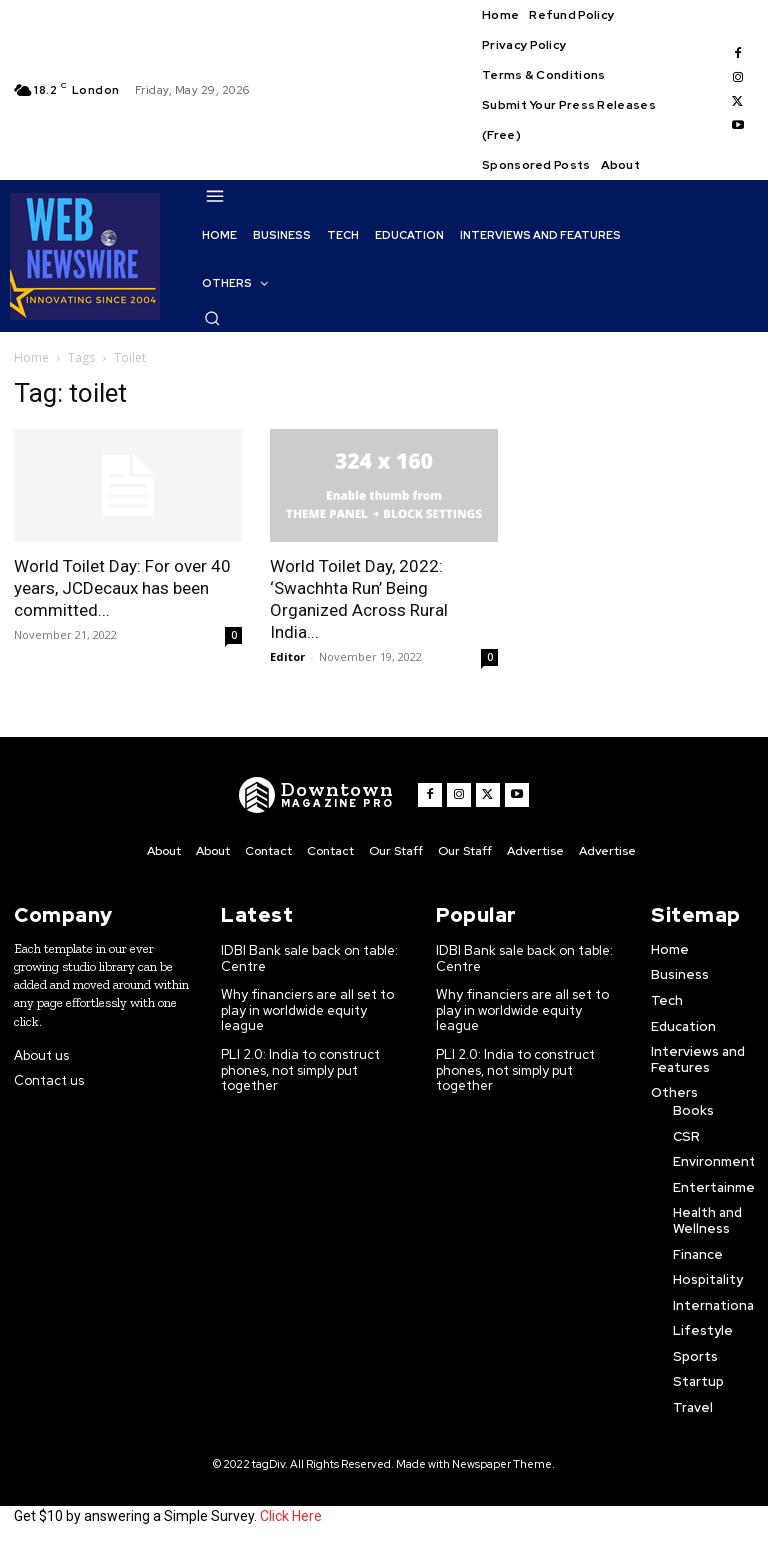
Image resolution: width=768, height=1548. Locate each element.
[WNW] (316, 795)
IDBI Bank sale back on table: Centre (309, 958)
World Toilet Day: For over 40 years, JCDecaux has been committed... (122, 588)
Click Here (291, 1516)
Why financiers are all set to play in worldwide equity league (307, 1010)
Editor (287, 656)
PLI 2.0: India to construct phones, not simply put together (300, 1070)
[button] (212, 318)
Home (31, 357)
